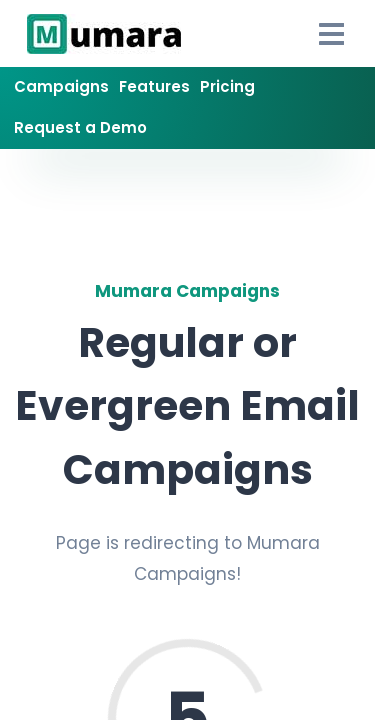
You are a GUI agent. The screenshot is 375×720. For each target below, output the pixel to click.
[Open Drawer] (332, 34)
